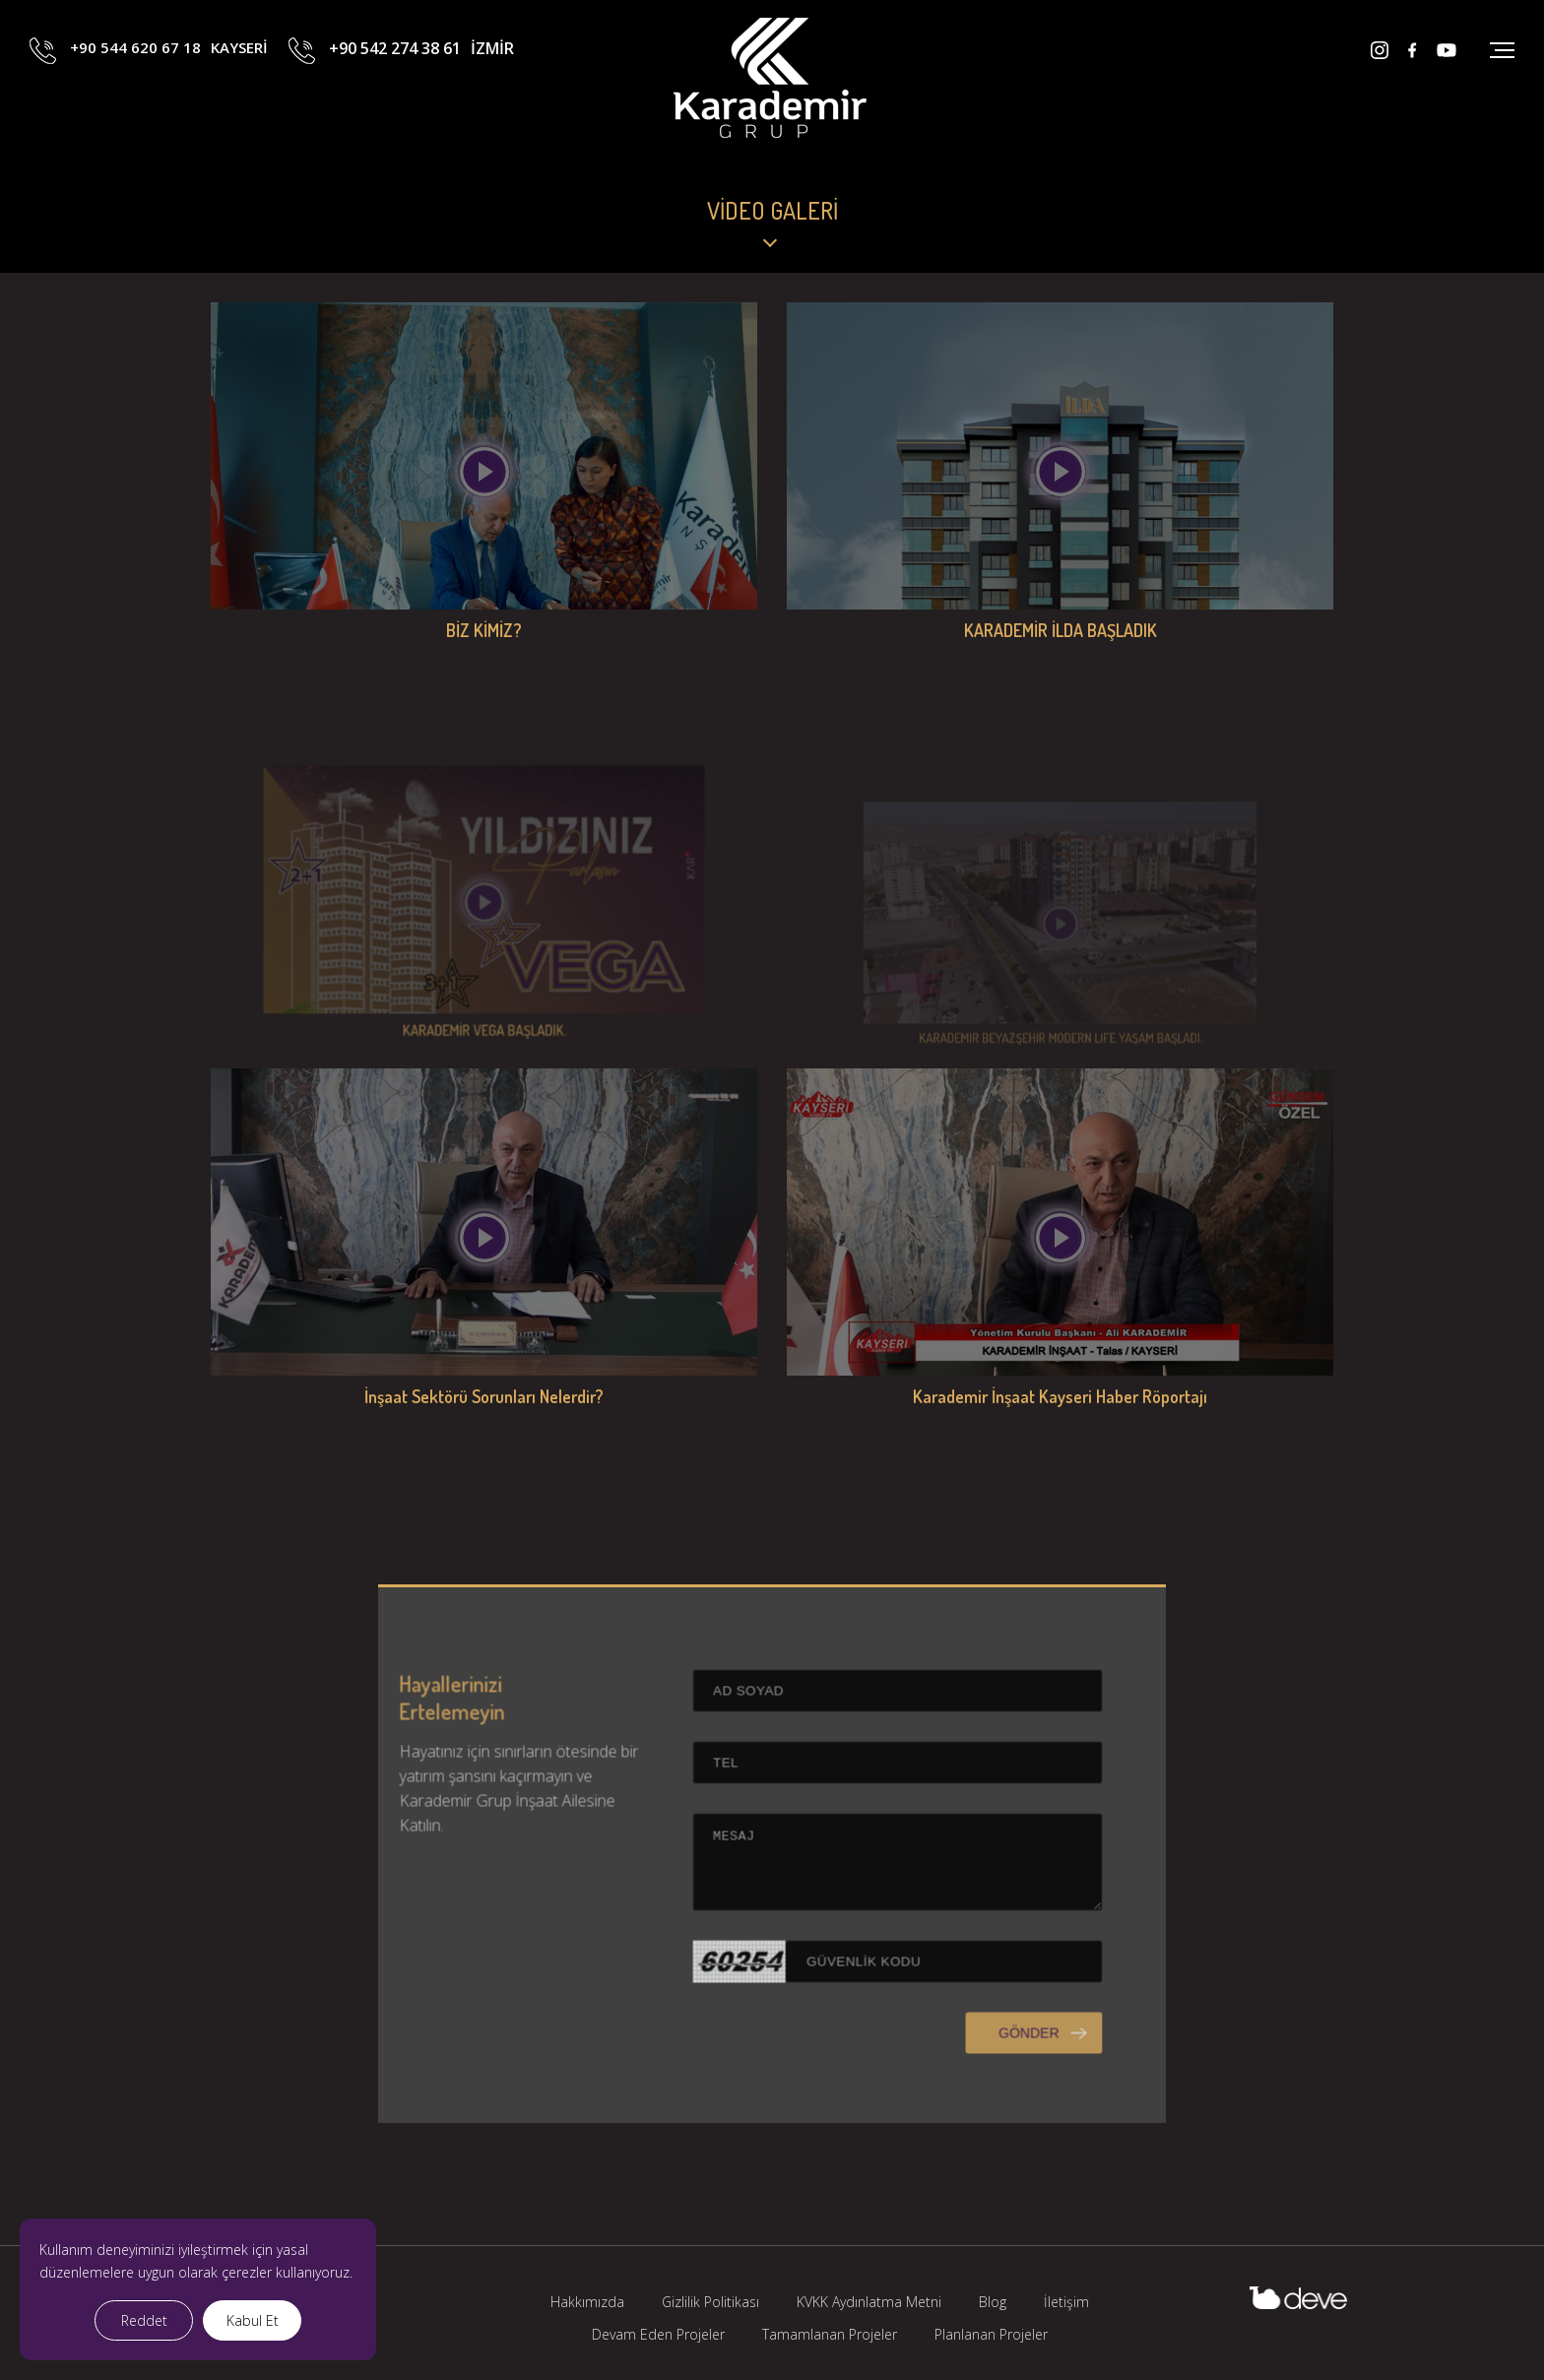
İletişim (1066, 2301)
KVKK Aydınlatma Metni (869, 2301)
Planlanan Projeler (991, 2334)
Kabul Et (252, 2320)
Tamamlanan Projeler (829, 2334)
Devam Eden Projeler (658, 2334)
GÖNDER (961, 2101)
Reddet (144, 2320)
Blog (992, 2301)
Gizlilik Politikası (710, 2301)
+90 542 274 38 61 (421, 91)
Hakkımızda (587, 2301)
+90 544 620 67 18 (169, 91)
